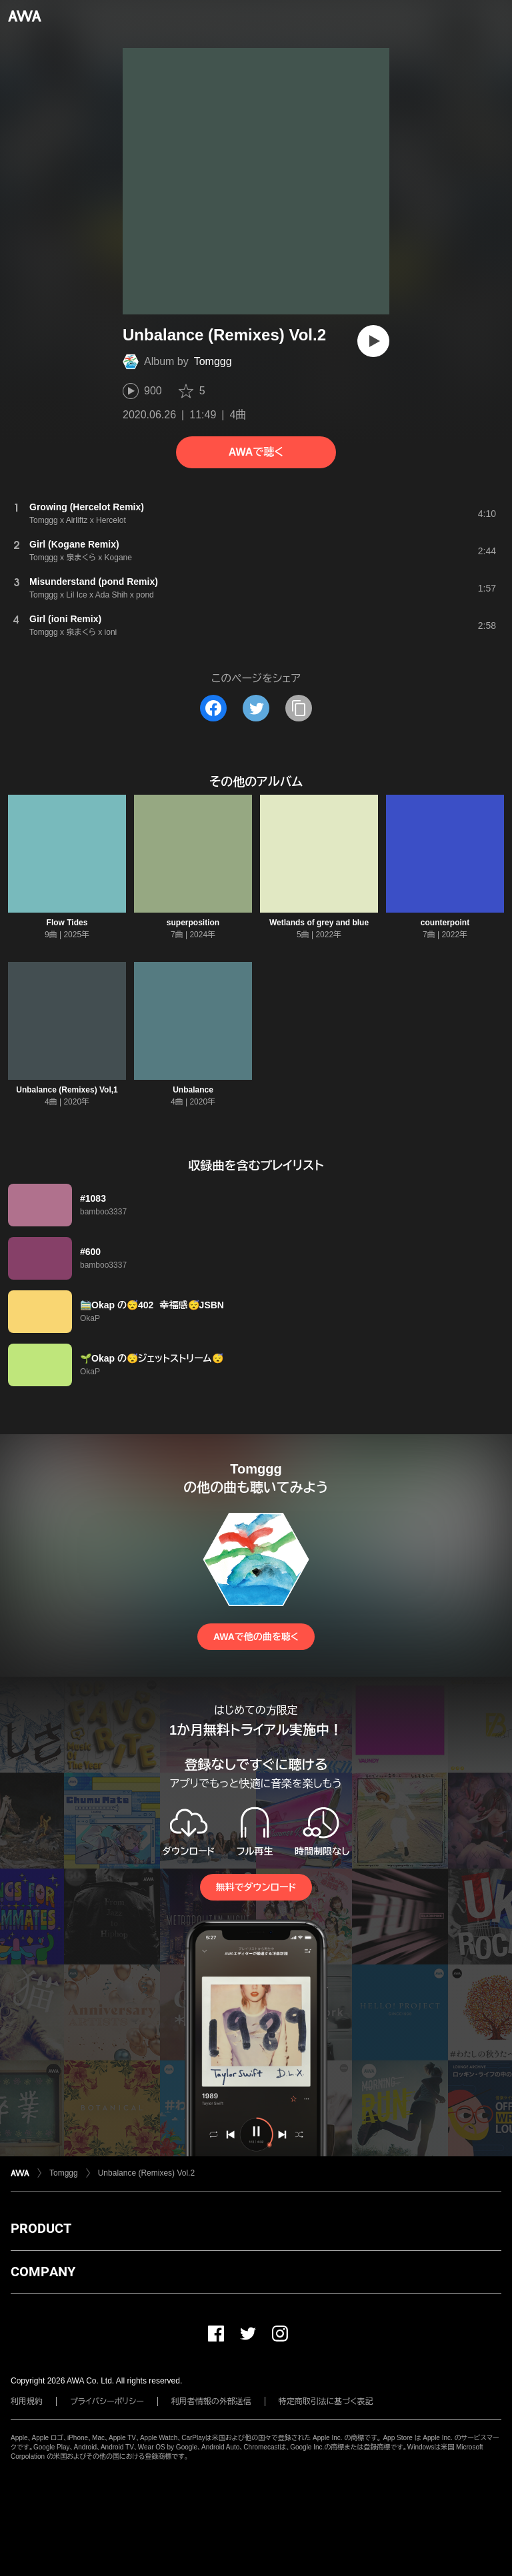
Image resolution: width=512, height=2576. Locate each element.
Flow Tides (67, 922)
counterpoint (445, 922)
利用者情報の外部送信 (211, 2401)
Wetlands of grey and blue (319, 922)
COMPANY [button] (43, 2272)
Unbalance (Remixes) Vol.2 (146, 2173)
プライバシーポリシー (107, 2401)
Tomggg (213, 361)
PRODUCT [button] (41, 2228)
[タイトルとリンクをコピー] (298, 708)
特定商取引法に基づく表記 (326, 2401)
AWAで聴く (256, 452)
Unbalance (193, 1089)
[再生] (373, 341)
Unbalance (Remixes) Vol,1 (67, 1089)
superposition (193, 922)
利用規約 (27, 2401)
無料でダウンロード (256, 1887)
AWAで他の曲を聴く (256, 1636)
